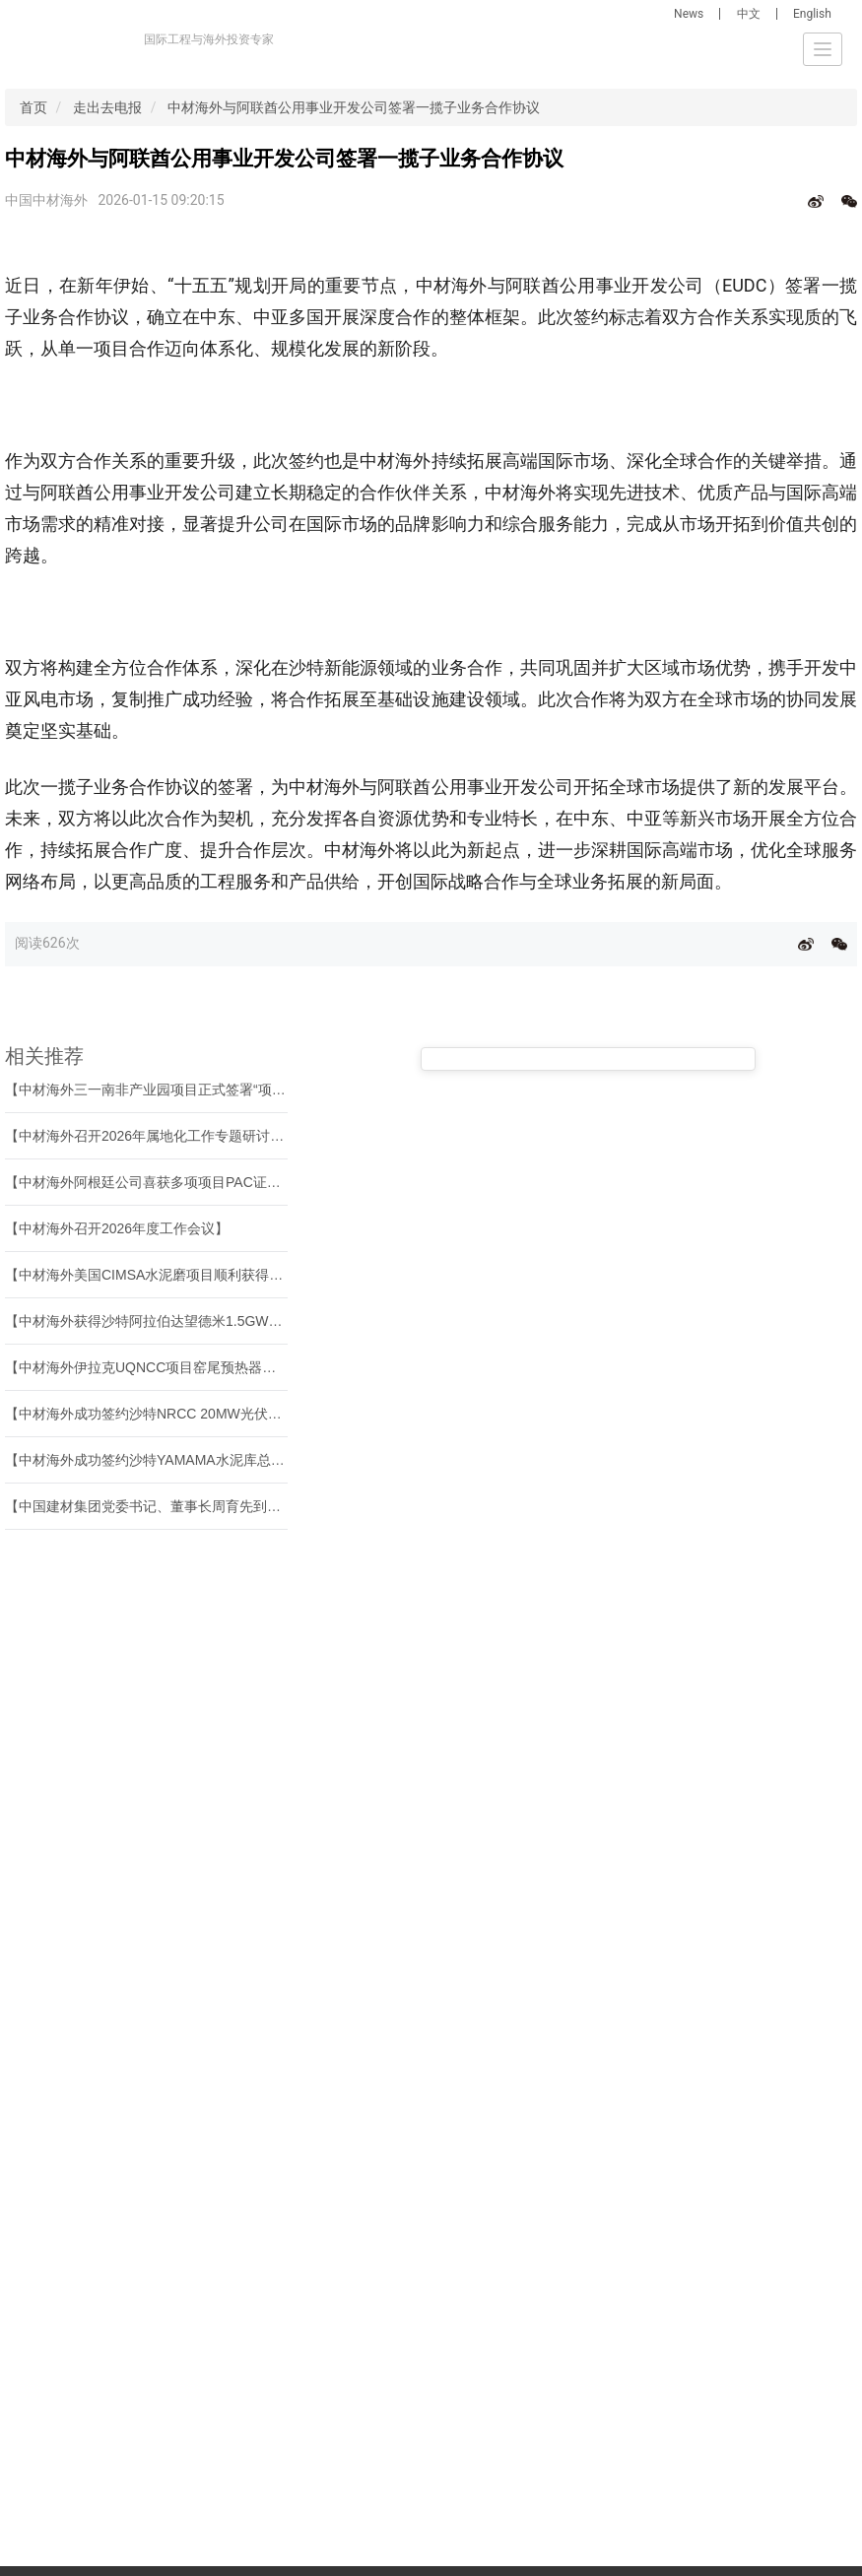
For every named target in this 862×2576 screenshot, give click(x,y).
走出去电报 (107, 107)
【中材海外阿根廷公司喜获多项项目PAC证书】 (150, 1182)
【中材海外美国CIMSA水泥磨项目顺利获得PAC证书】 (171, 1275)
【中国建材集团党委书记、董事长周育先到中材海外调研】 (184, 1506)
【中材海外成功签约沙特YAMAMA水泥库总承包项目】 (172, 1460)
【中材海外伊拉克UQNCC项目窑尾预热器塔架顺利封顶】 (182, 1367)
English (812, 14)
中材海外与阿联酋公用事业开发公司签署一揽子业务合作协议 (353, 107)
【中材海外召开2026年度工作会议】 (117, 1228)
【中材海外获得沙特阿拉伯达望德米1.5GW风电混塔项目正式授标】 (213, 1321)
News (688, 14)
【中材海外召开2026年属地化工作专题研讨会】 (151, 1136)
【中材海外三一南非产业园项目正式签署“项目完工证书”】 (182, 1089)
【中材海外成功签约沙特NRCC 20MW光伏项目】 (157, 1413)
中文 (749, 14)
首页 (33, 107)
